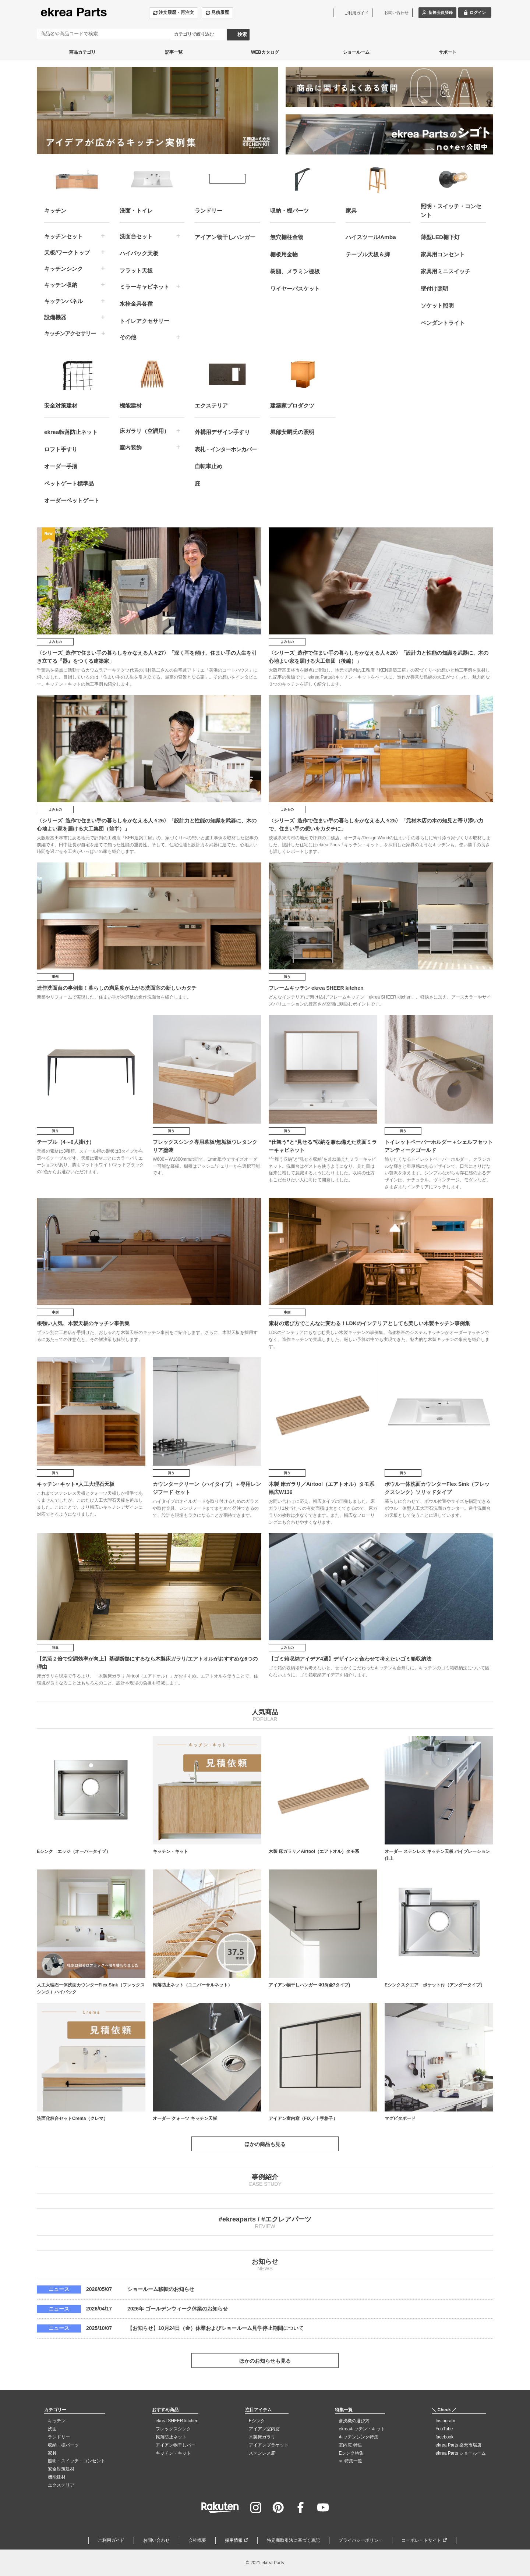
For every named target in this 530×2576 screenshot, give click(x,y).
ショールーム (356, 52)
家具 (52, 2453)
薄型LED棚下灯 (440, 237)
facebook (444, 2437)
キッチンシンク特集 (358, 2437)
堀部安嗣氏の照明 (292, 432)
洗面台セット (136, 236)
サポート (447, 52)
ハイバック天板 (139, 253)
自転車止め (208, 466)
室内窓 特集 (350, 2445)
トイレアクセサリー (144, 321)
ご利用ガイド (111, 2540)
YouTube (444, 2428)
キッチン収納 (60, 285)
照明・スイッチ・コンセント (76, 2460)
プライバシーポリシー (361, 2540)
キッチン (57, 2420)
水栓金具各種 (136, 303)
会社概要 (197, 2540)
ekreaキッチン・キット (362, 2428)
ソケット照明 (437, 305)
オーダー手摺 (60, 466)
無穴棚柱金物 (286, 237)
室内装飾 (131, 447)
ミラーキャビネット (144, 287)
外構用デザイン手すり (222, 432)
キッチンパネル (63, 301)
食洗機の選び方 (354, 2420)
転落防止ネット (171, 2437)
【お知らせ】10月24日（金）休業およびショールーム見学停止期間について (215, 2328)
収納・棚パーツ (63, 2445)
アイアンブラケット (269, 2445)
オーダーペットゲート (71, 500)
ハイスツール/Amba (371, 237)
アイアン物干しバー (175, 2445)
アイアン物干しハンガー (225, 237)
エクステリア (61, 2485)
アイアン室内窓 (264, 2428)
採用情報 (234, 2540)
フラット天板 (136, 270)
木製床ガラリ (262, 2437)
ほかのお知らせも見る (265, 2361)
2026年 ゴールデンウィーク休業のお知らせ (177, 2309)
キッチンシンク (63, 269)
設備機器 (55, 317)
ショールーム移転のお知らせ (160, 2289)
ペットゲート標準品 (69, 483)
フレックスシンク (173, 2428)
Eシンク (257, 2420)
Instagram (445, 2420)
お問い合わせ (156, 2540)
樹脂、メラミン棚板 (295, 271)
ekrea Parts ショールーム (460, 2453)
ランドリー (59, 2437)
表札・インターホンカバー (226, 449)
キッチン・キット (173, 2453)
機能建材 (57, 2477)
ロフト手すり (60, 449)
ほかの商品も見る (265, 2144)
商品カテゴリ (82, 52)
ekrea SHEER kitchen (177, 2420)
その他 (128, 337)
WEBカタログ (265, 52)
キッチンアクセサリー (70, 333)
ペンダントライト (443, 323)
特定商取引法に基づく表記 (293, 2540)
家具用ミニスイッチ (445, 271)
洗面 (52, 2428)
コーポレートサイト (421, 2540)
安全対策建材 (61, 2469)
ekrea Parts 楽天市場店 (458, 2445)
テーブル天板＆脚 (368, 254)
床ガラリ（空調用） (144, 431)
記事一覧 (174, 52)
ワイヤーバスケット (295, 288)
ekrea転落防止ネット (71, 432)
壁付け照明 (434, 288)
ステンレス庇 (262, 2453)
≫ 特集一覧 (350, 2460)
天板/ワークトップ (67, 252)
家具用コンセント (443, 254)
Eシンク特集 (351, 2453)
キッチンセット (63, 236)
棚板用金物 (284, 254)
